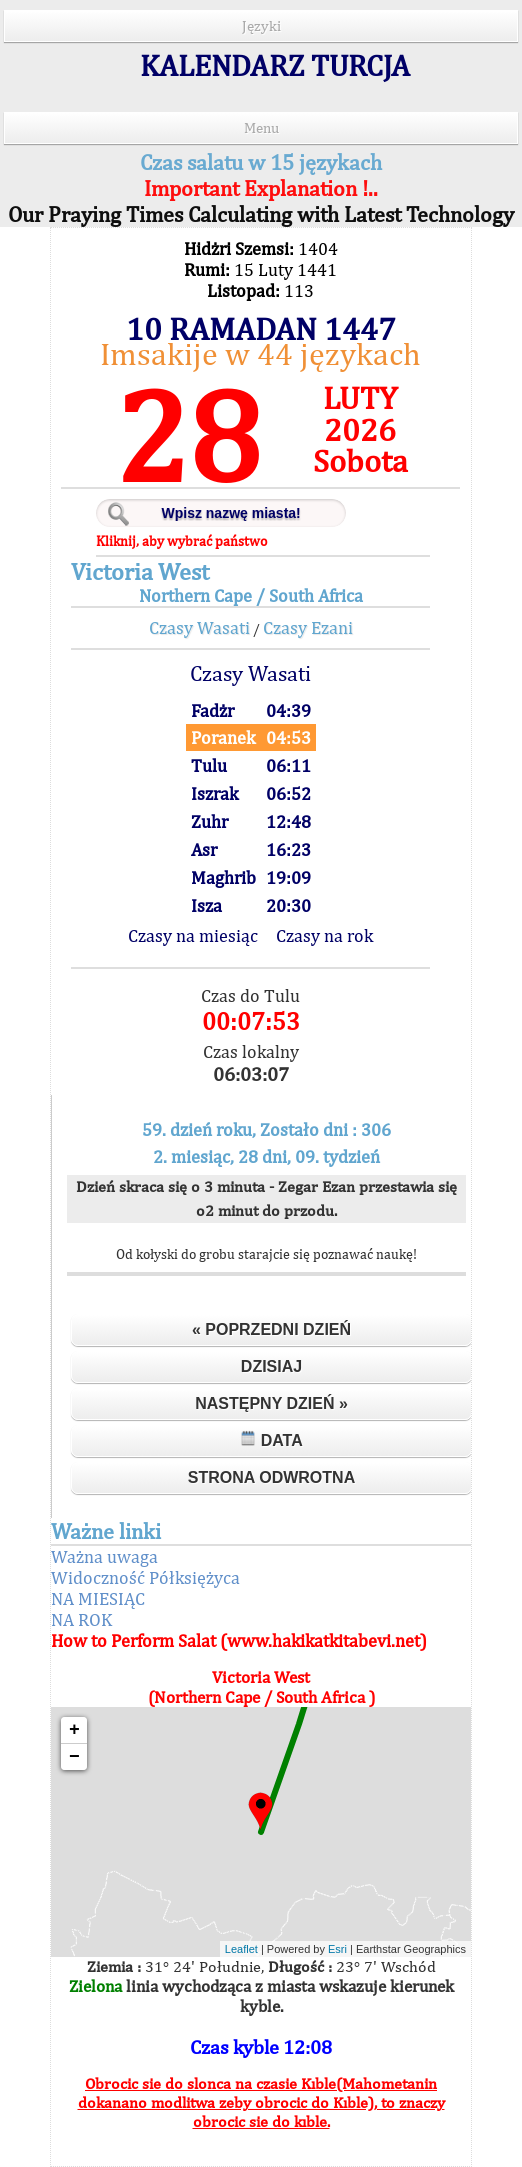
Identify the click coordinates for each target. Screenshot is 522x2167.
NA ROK (81, 1619)
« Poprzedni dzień (271, 1329)
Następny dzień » (271, 1403)
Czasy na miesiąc (193, 935)
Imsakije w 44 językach (260, 353)
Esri (337, 1949)
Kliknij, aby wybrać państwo (181, 541)
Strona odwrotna (271, 1477)
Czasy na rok (324, 935)
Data (271, 1439)
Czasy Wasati (199, 627)
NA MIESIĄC (98, 1598)
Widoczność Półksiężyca (145, 1577)
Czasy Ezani (308, 627)
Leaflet (241, 1949)
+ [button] (74, 1730)
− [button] (74, 1757)
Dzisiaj (271, 1366)
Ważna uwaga (104, 1556)
